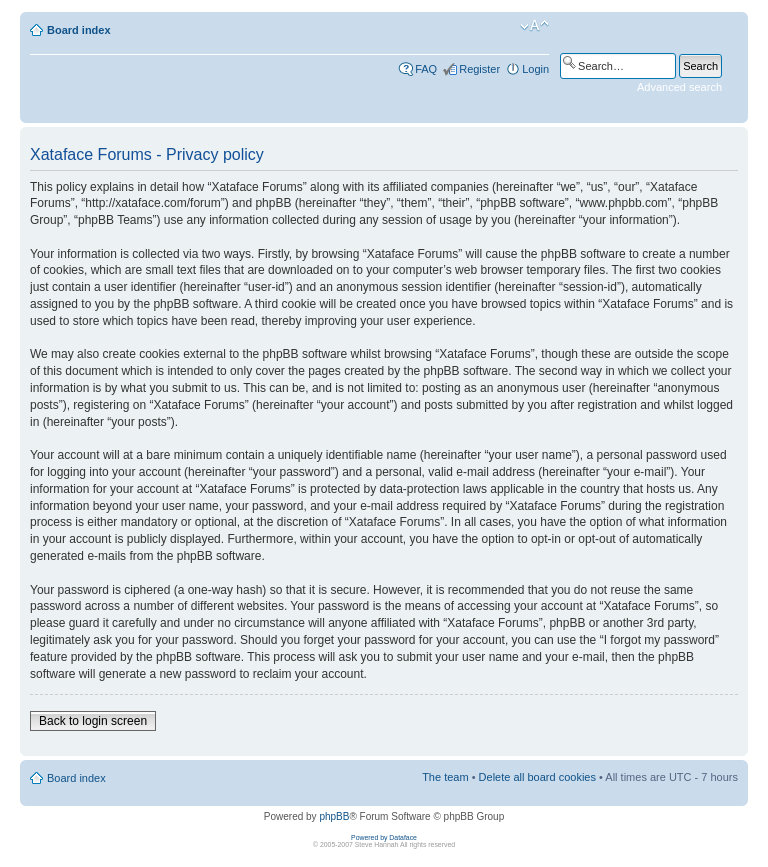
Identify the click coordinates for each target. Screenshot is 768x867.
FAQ (426, 69)
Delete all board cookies (537, 777)
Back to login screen (93, 721)
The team (445, 777)
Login (535, 69)
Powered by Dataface (384, 837)
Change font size (534, 26)
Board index (79, 30)
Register (479, 69)
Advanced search (679, 87)
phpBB (334, 816)
